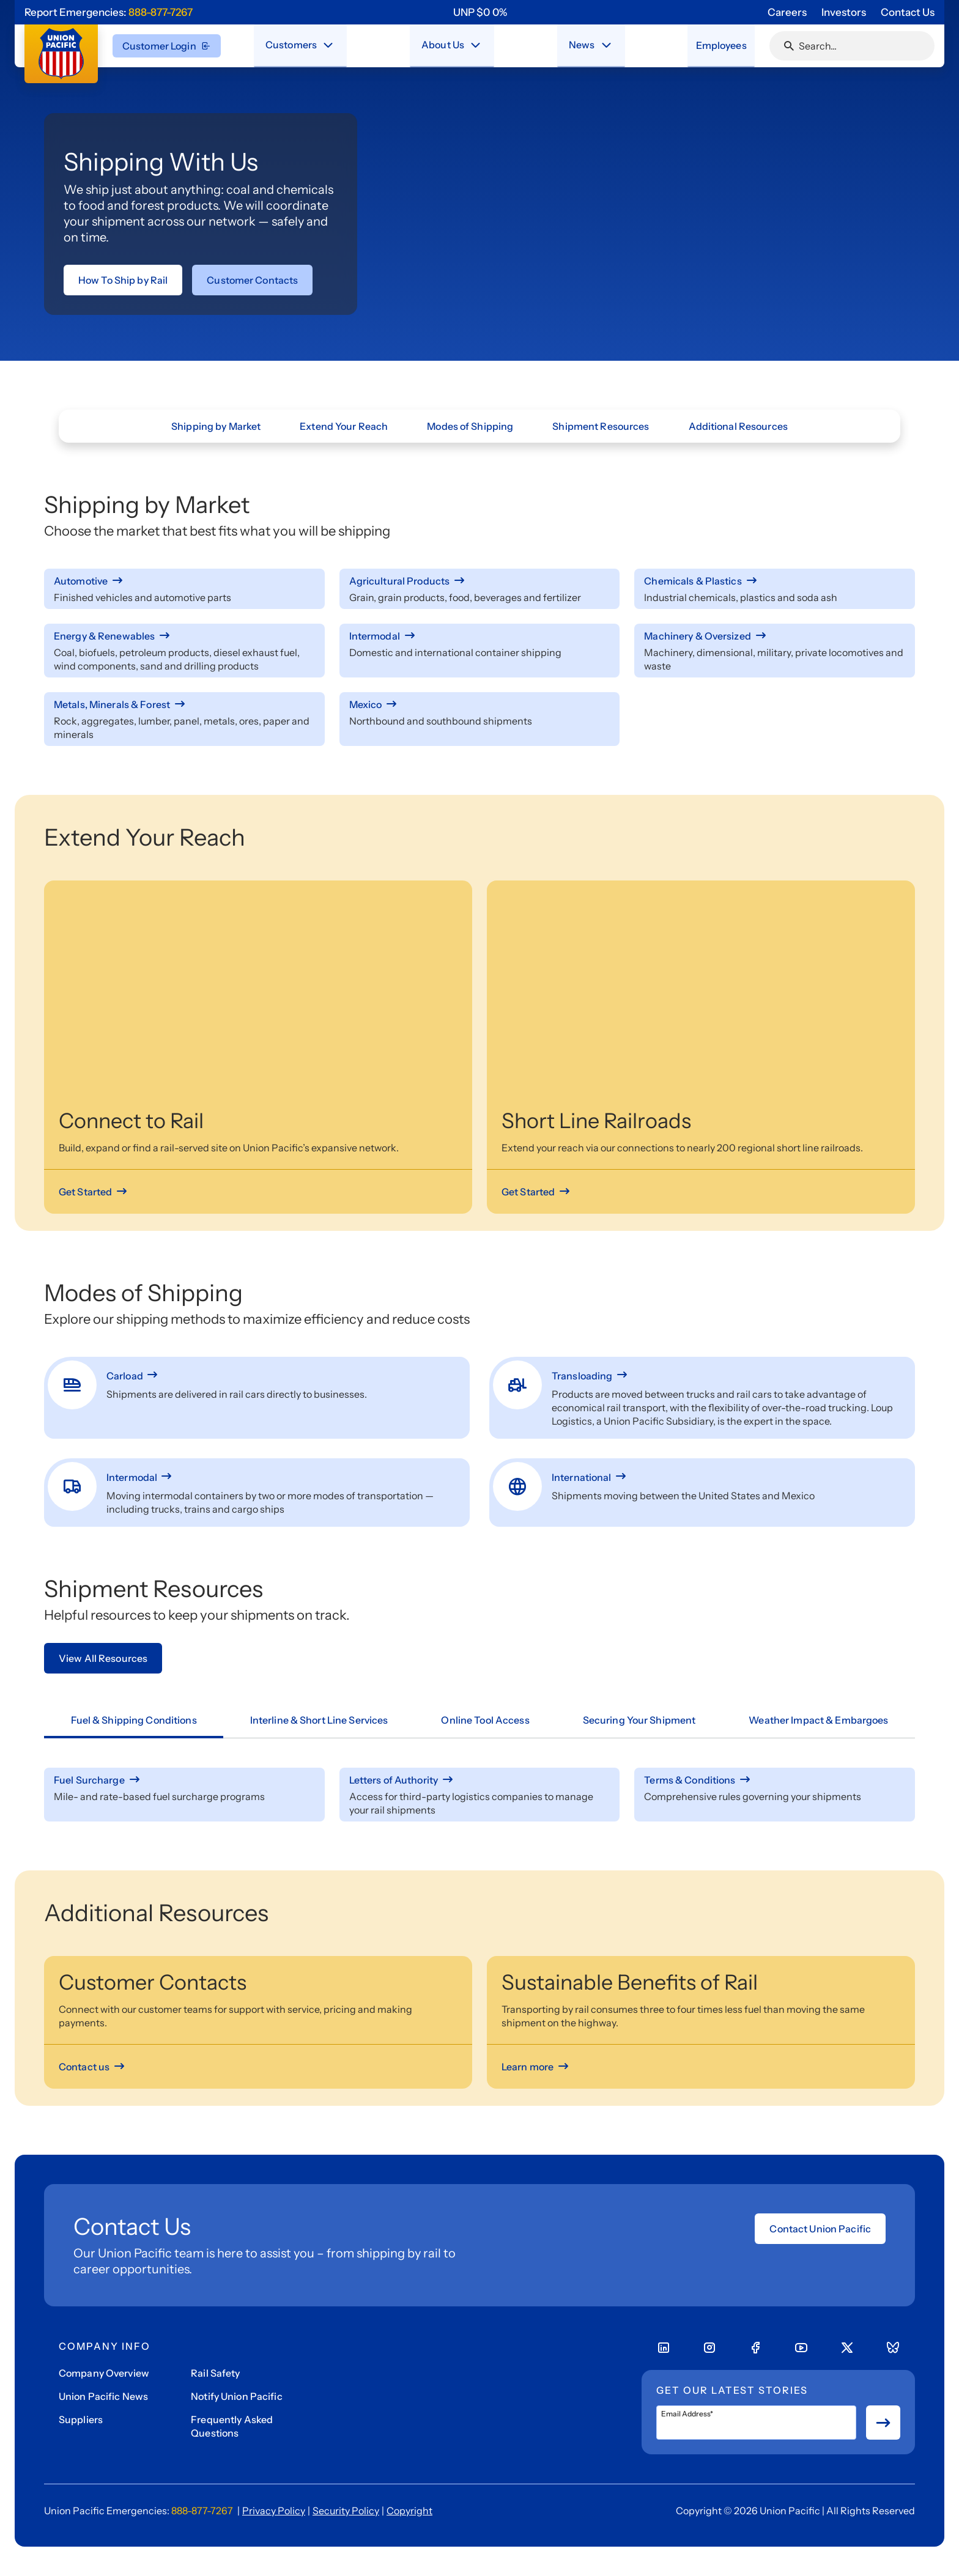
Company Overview (104, 2373)
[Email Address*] (756, 2422)
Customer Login (166, 46)
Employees (717, 45)
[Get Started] (94, 1191)
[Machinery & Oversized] (774, 636)
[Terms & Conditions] (774, 1780)
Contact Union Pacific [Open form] (820, 2229)
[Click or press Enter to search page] (789, 46)
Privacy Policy (273, 2510)
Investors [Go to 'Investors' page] (843, 12)
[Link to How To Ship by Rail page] (123, 280)
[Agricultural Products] (479, 581)
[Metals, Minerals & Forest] (184, 704)
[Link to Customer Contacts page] (252, 280)
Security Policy (346, 2510)
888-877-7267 (160, 12)
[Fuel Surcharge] (184, 1780)
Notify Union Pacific (236, 2396)
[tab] (133, 1720)
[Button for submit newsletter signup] (883, 2422)
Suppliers (81, 2419)
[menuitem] (301, 45)
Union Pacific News (103, 2396)
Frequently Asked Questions (232, 2426)
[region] (480, 12)
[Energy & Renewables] (184, 636)
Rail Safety (215, 2373)
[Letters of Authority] (479, 1780)
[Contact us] (93, 2066)
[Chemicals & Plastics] (774, 581)
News (577, 45)
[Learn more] (536, 2066)
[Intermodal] (479, 636)
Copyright (409, 2510)
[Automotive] (184, 581)
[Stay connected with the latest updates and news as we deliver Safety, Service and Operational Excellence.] (600, 45)
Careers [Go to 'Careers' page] (787, 12)
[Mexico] (479, 704)
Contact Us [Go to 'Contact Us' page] (908, 12)
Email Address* (687, 2414)
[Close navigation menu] (328, 45)
